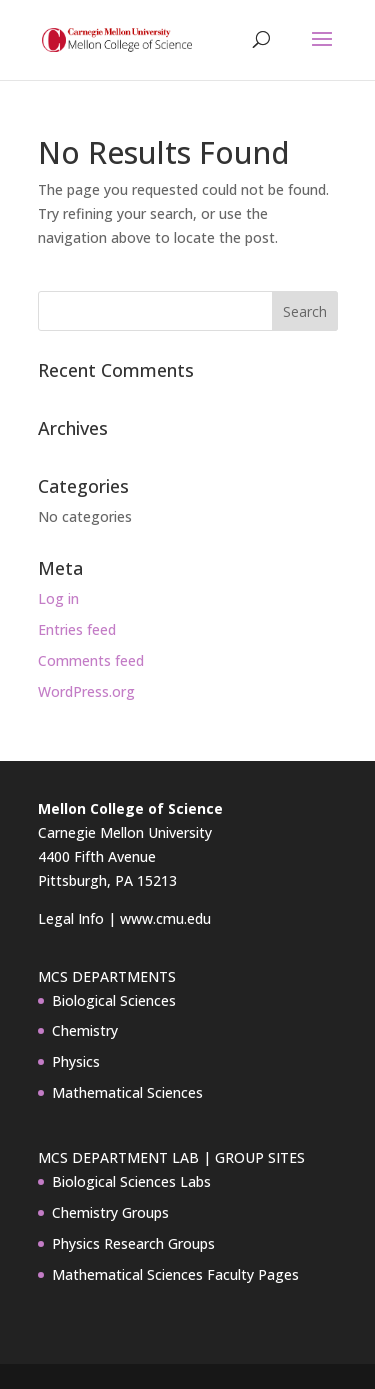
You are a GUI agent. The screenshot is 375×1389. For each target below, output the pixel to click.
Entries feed (77, 629)
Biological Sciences (114, 1000)
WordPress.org (86, 691)
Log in (58, 598)
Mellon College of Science (130, 808)
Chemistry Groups (110, 1212)
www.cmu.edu (165, 918)
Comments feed (91, 660)
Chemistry (85, 1030)
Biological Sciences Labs (131, 1181)
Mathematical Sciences (127, 1092)
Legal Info (71, 918)
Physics (76, 1061)
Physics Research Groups (133, 1243)
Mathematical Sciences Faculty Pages (175, 1274)
